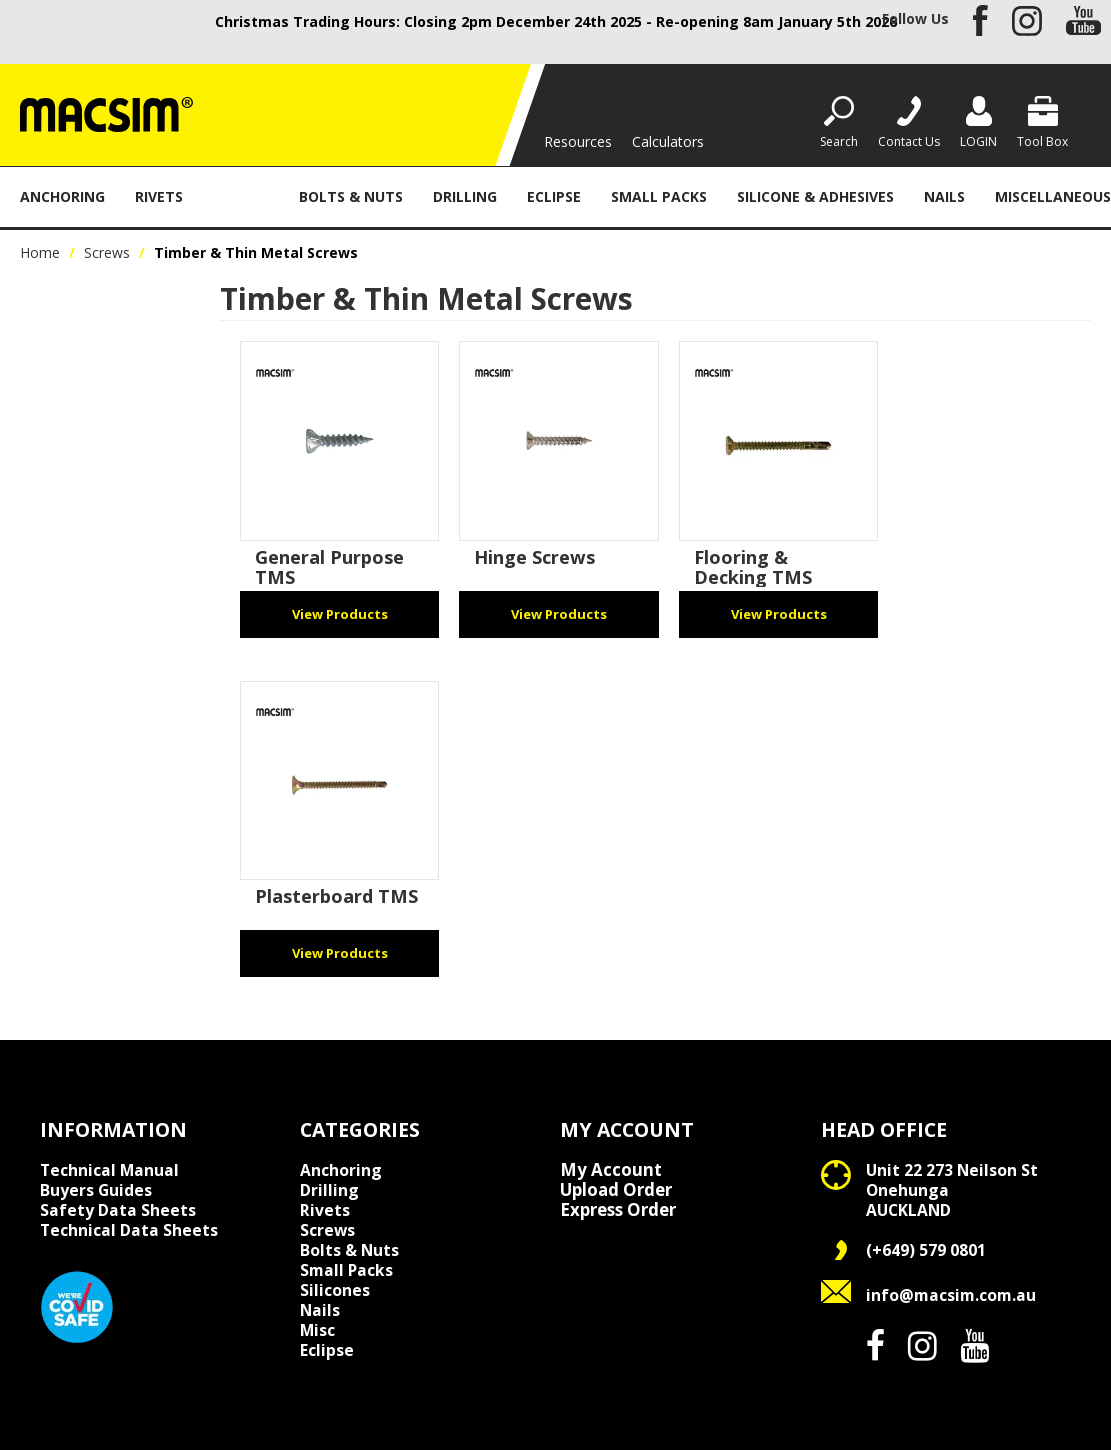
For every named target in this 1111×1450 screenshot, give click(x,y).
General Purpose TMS (329, 567)
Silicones (335, 1290)
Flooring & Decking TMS (753, 567)
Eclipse (554, 196)
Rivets (159, 196)
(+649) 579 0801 (926, 1250)
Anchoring (62, 196)
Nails (944, 196)
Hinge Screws (534, 557)
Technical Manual (109, 1170)
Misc (317, 1330)
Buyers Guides (96, 1190)
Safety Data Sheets (118, 1210)
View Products (340, 614)
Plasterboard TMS (336, 896)
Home (40, 252)
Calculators (668, 141)
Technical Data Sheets (129, 1230)
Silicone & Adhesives (815, 196)
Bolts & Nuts (351, 196)
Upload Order (616, 1190)
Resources (578, 141)
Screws (241, 196)
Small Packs (659, 196)
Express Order (618, 1210)
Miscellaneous (1053, 196)
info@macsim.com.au (951, 1295)
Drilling (465, 196)
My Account (611, 1170)
